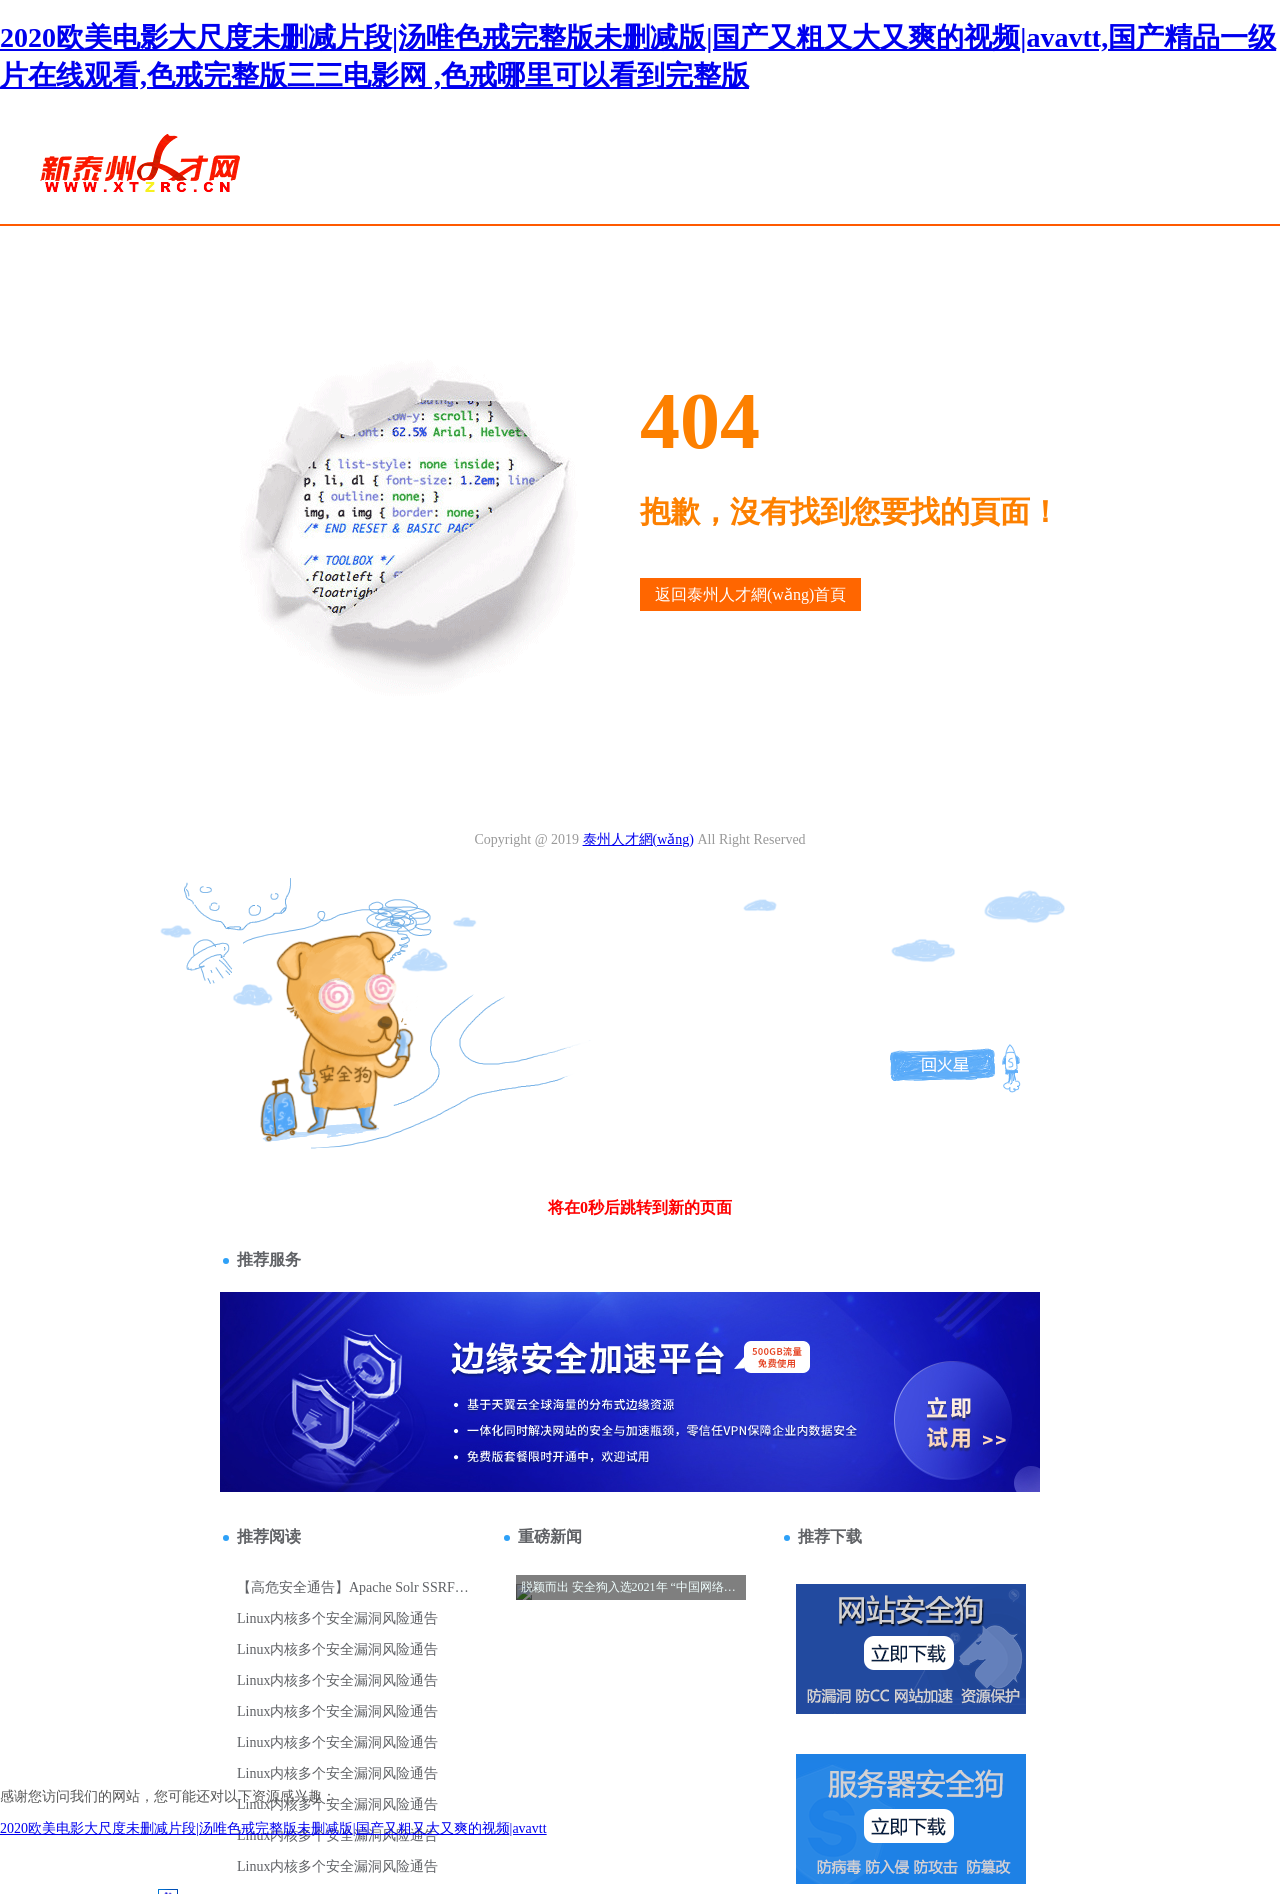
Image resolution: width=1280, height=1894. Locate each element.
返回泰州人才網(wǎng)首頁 (750, 594)
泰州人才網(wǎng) (638, 839)
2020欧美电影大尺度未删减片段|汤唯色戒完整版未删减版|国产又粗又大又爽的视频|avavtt (273, 1828)
